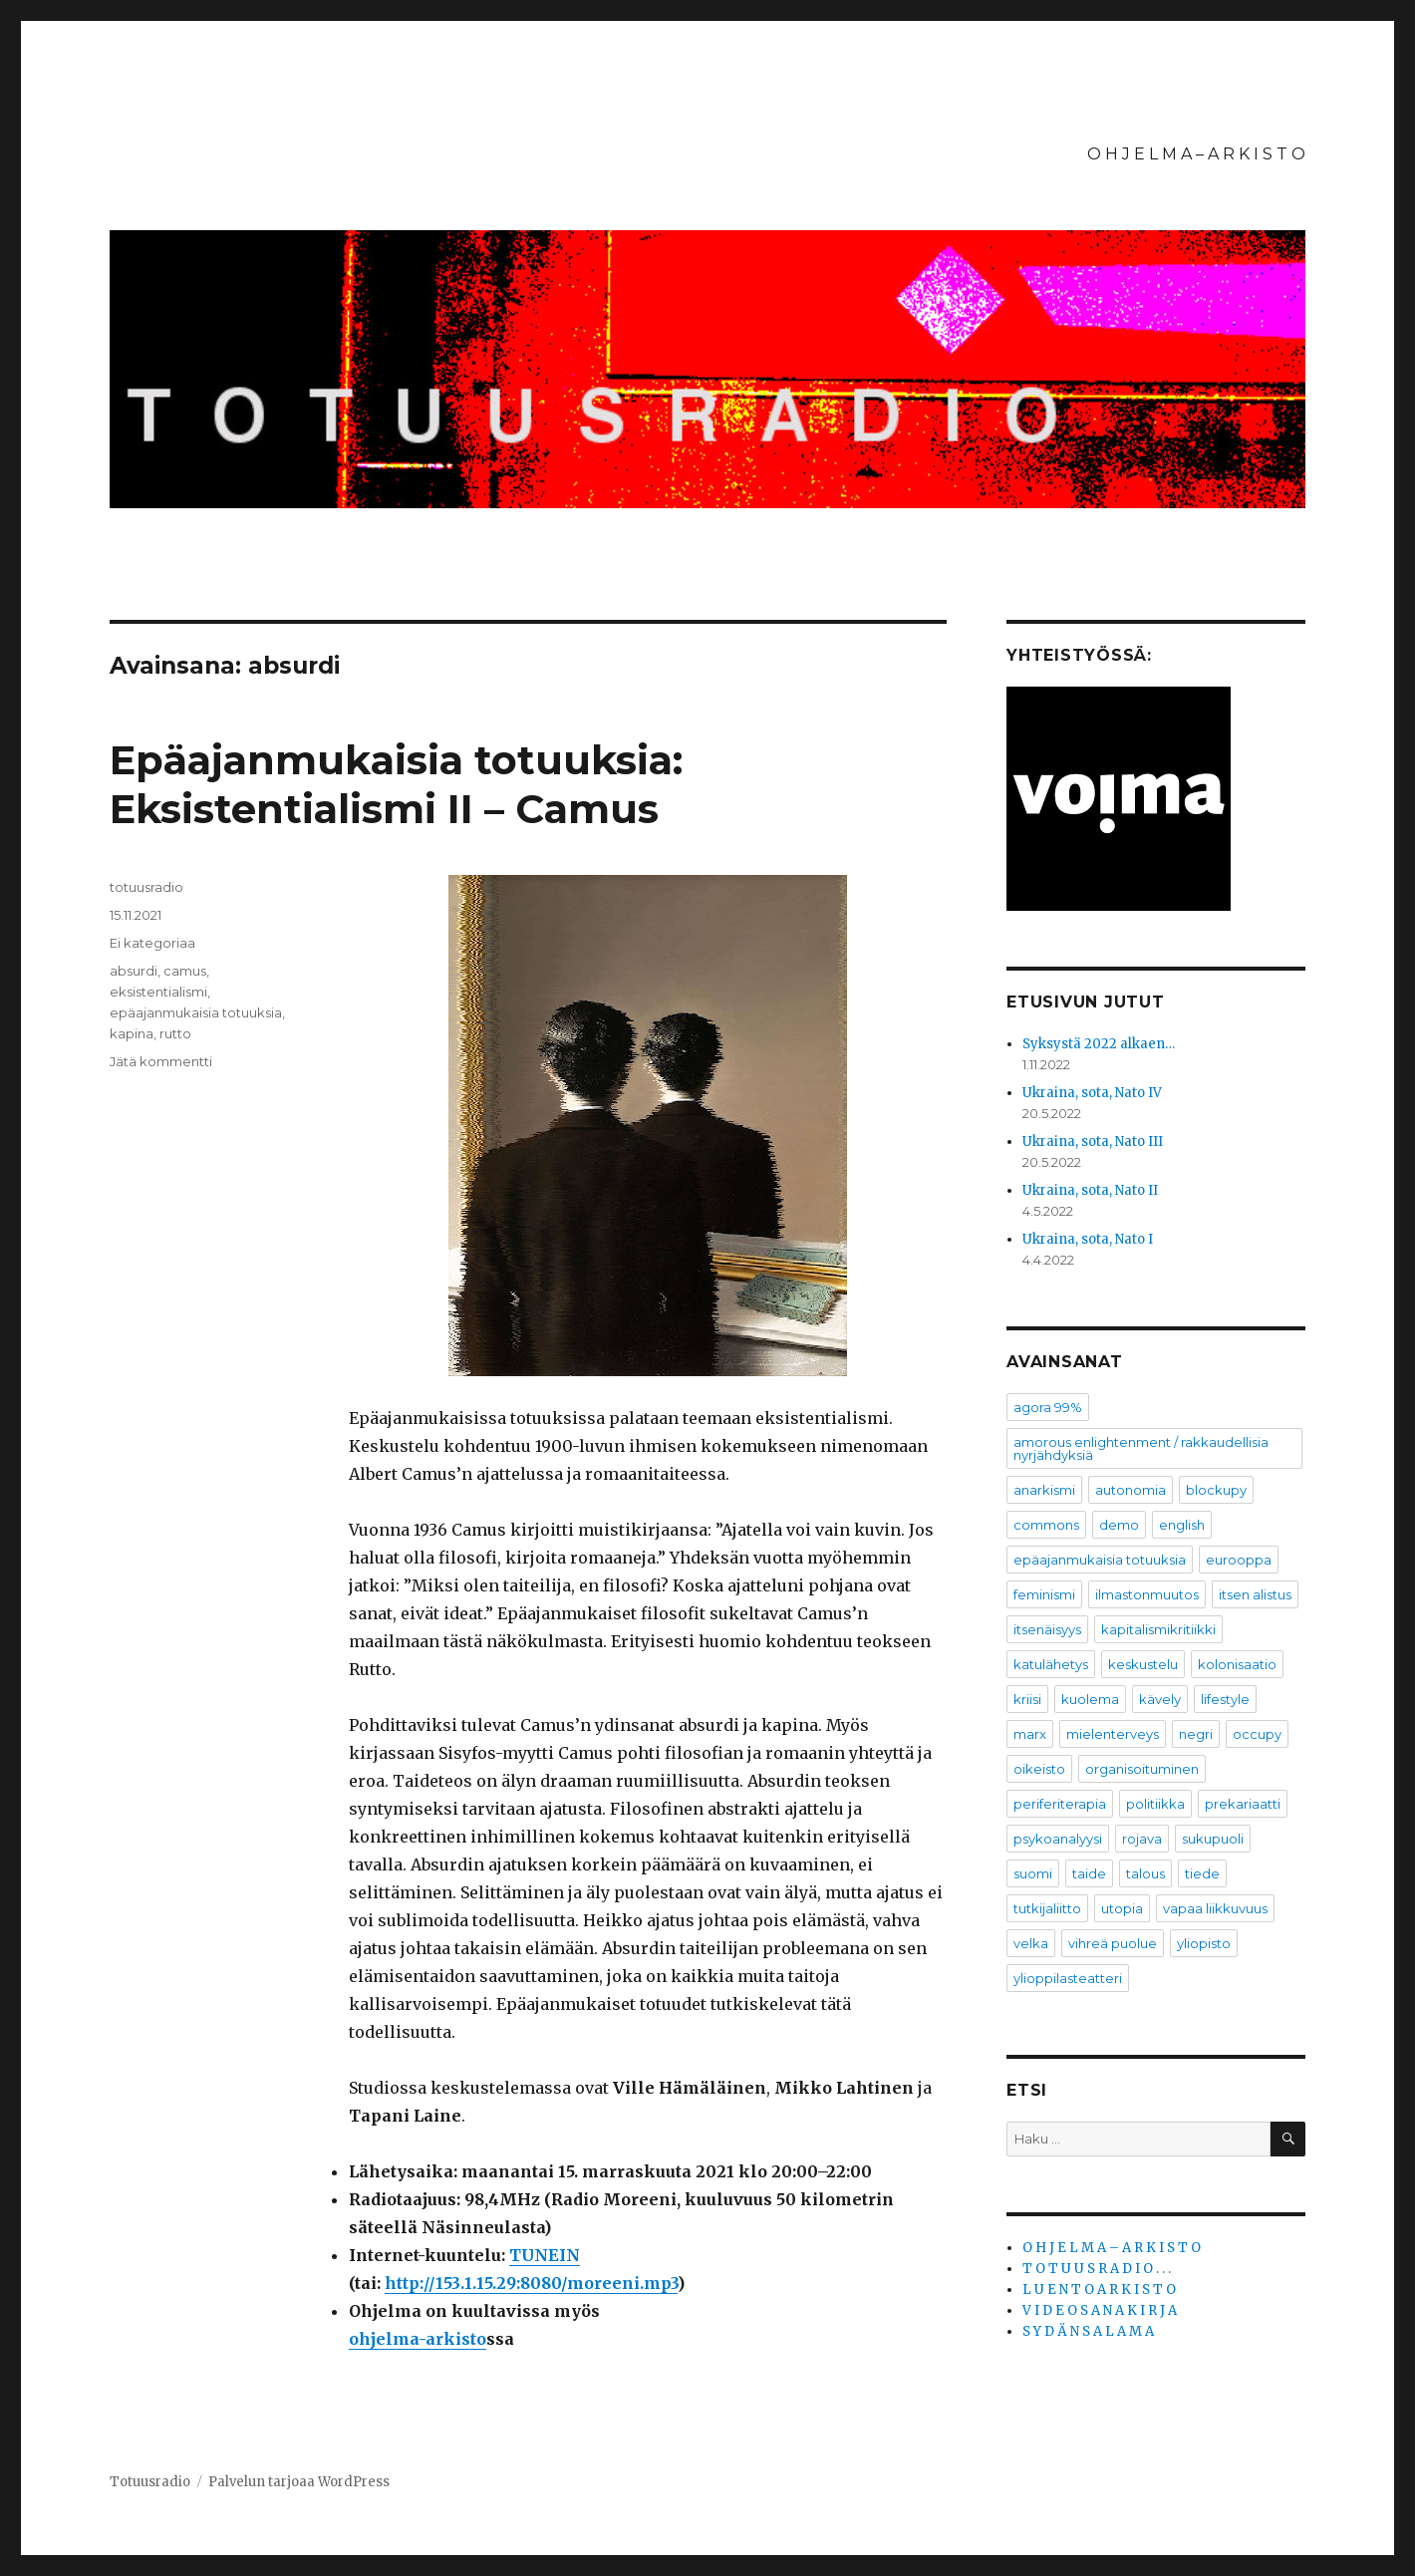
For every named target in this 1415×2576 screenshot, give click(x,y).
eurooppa (1239, 1560)
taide (1089, 1873)
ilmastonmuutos (1147, 1594)
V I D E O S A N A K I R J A (1099, 2310)
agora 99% (1047, 1407)
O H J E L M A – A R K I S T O (1196, 153)
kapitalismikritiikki (1158, 1629)
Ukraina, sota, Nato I (1087, 1239)
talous (1145, 1873)
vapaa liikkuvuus (1215, 1908)
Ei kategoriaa (152, 943)
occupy (1257, 1734)
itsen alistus (1255, 1594)
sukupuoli (1213, 1839)
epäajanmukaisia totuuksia (196, 1012)
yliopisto (1204, 1943)
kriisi (1027, 1699)
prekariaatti (1242, 1804)
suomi (1032, 1873)
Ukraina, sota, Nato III (1092, 1141)
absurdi (133, 971)
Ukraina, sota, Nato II (1090, 1190)
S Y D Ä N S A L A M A (1088, 2331)
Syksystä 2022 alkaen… (1098, 1043)
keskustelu (1143, 1664)
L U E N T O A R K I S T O (1099, 2289)
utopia (1122, 1908)
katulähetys (1050, 1664)
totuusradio (146, 887)
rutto (175, 1033)
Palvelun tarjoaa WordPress (299, 2481)
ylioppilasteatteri (1067, 1978)
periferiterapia (1059, 1804)
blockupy (1216, 1490)
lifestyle (1225, 1699)
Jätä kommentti (161, 1061)
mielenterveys (1112, 1734)
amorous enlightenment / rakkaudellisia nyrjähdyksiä (1141, 1448)
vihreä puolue (1112, 1943)
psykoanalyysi (1057, 1839)
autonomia (1130, 1490)
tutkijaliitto (1047, 1908)
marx (1029, 1734)
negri (1196, 1734)
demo (1119, 1525)
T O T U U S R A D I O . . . (1096, 2268)
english (1182, 1525)
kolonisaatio (1237, 1664)
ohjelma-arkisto (417, 2339)
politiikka (1155, 1804)
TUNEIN (544, 2255)
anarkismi (1044, 1490)
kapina (131, 1033)
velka (1030, 1943)
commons (1046, 1525)
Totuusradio (150, 2481)
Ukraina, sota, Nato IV (1092, 1092)
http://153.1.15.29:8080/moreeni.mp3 (531, 2283)
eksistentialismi (158, 992)
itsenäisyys (1047, 1629)
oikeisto (1039, 1769)
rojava (1142, 1839)
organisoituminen (1142, 1769)
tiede (1202, 1873)
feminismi (1044, 1594)
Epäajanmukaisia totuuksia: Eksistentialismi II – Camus (396, 784)
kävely (1160, 1699)
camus (184, 971)
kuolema (1090, 1699)
